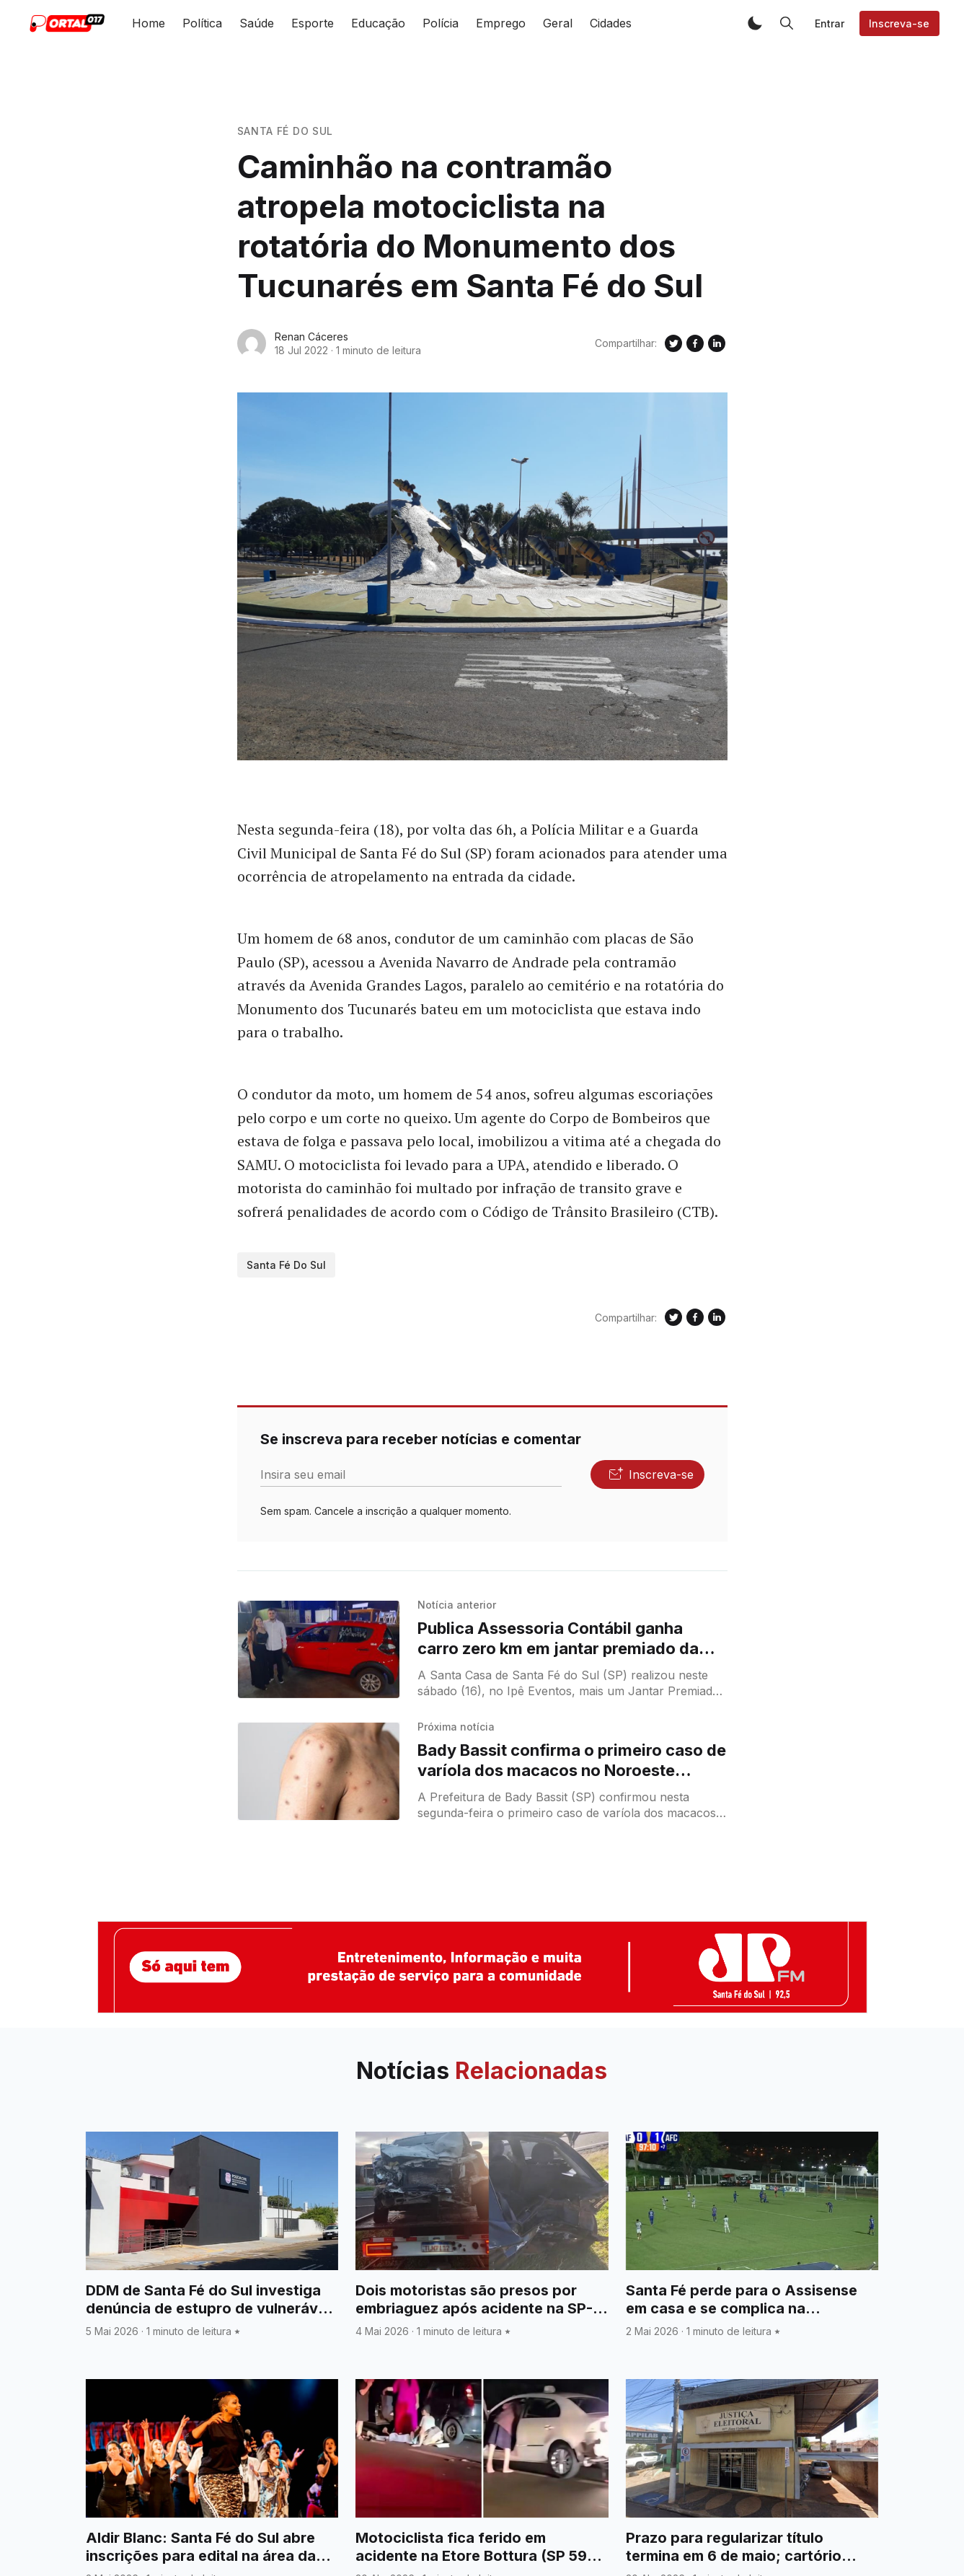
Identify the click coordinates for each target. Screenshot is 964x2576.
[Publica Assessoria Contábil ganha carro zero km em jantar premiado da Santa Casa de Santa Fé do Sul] (319, 1649)
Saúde (256, 23)
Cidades (611, 23)
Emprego (501, 23)
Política (202, 23)
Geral (557, 23)
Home (148, 23)
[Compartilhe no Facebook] (695, 343)
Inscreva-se (899, 23)
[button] (755, 23)
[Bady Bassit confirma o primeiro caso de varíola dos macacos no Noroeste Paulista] (319, 1771)
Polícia (441, 23)
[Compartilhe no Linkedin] (717, 343)
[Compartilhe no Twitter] (673, 343)
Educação (378, 23)
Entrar (829, 23)
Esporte (312, 23)
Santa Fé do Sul (285, 131)
